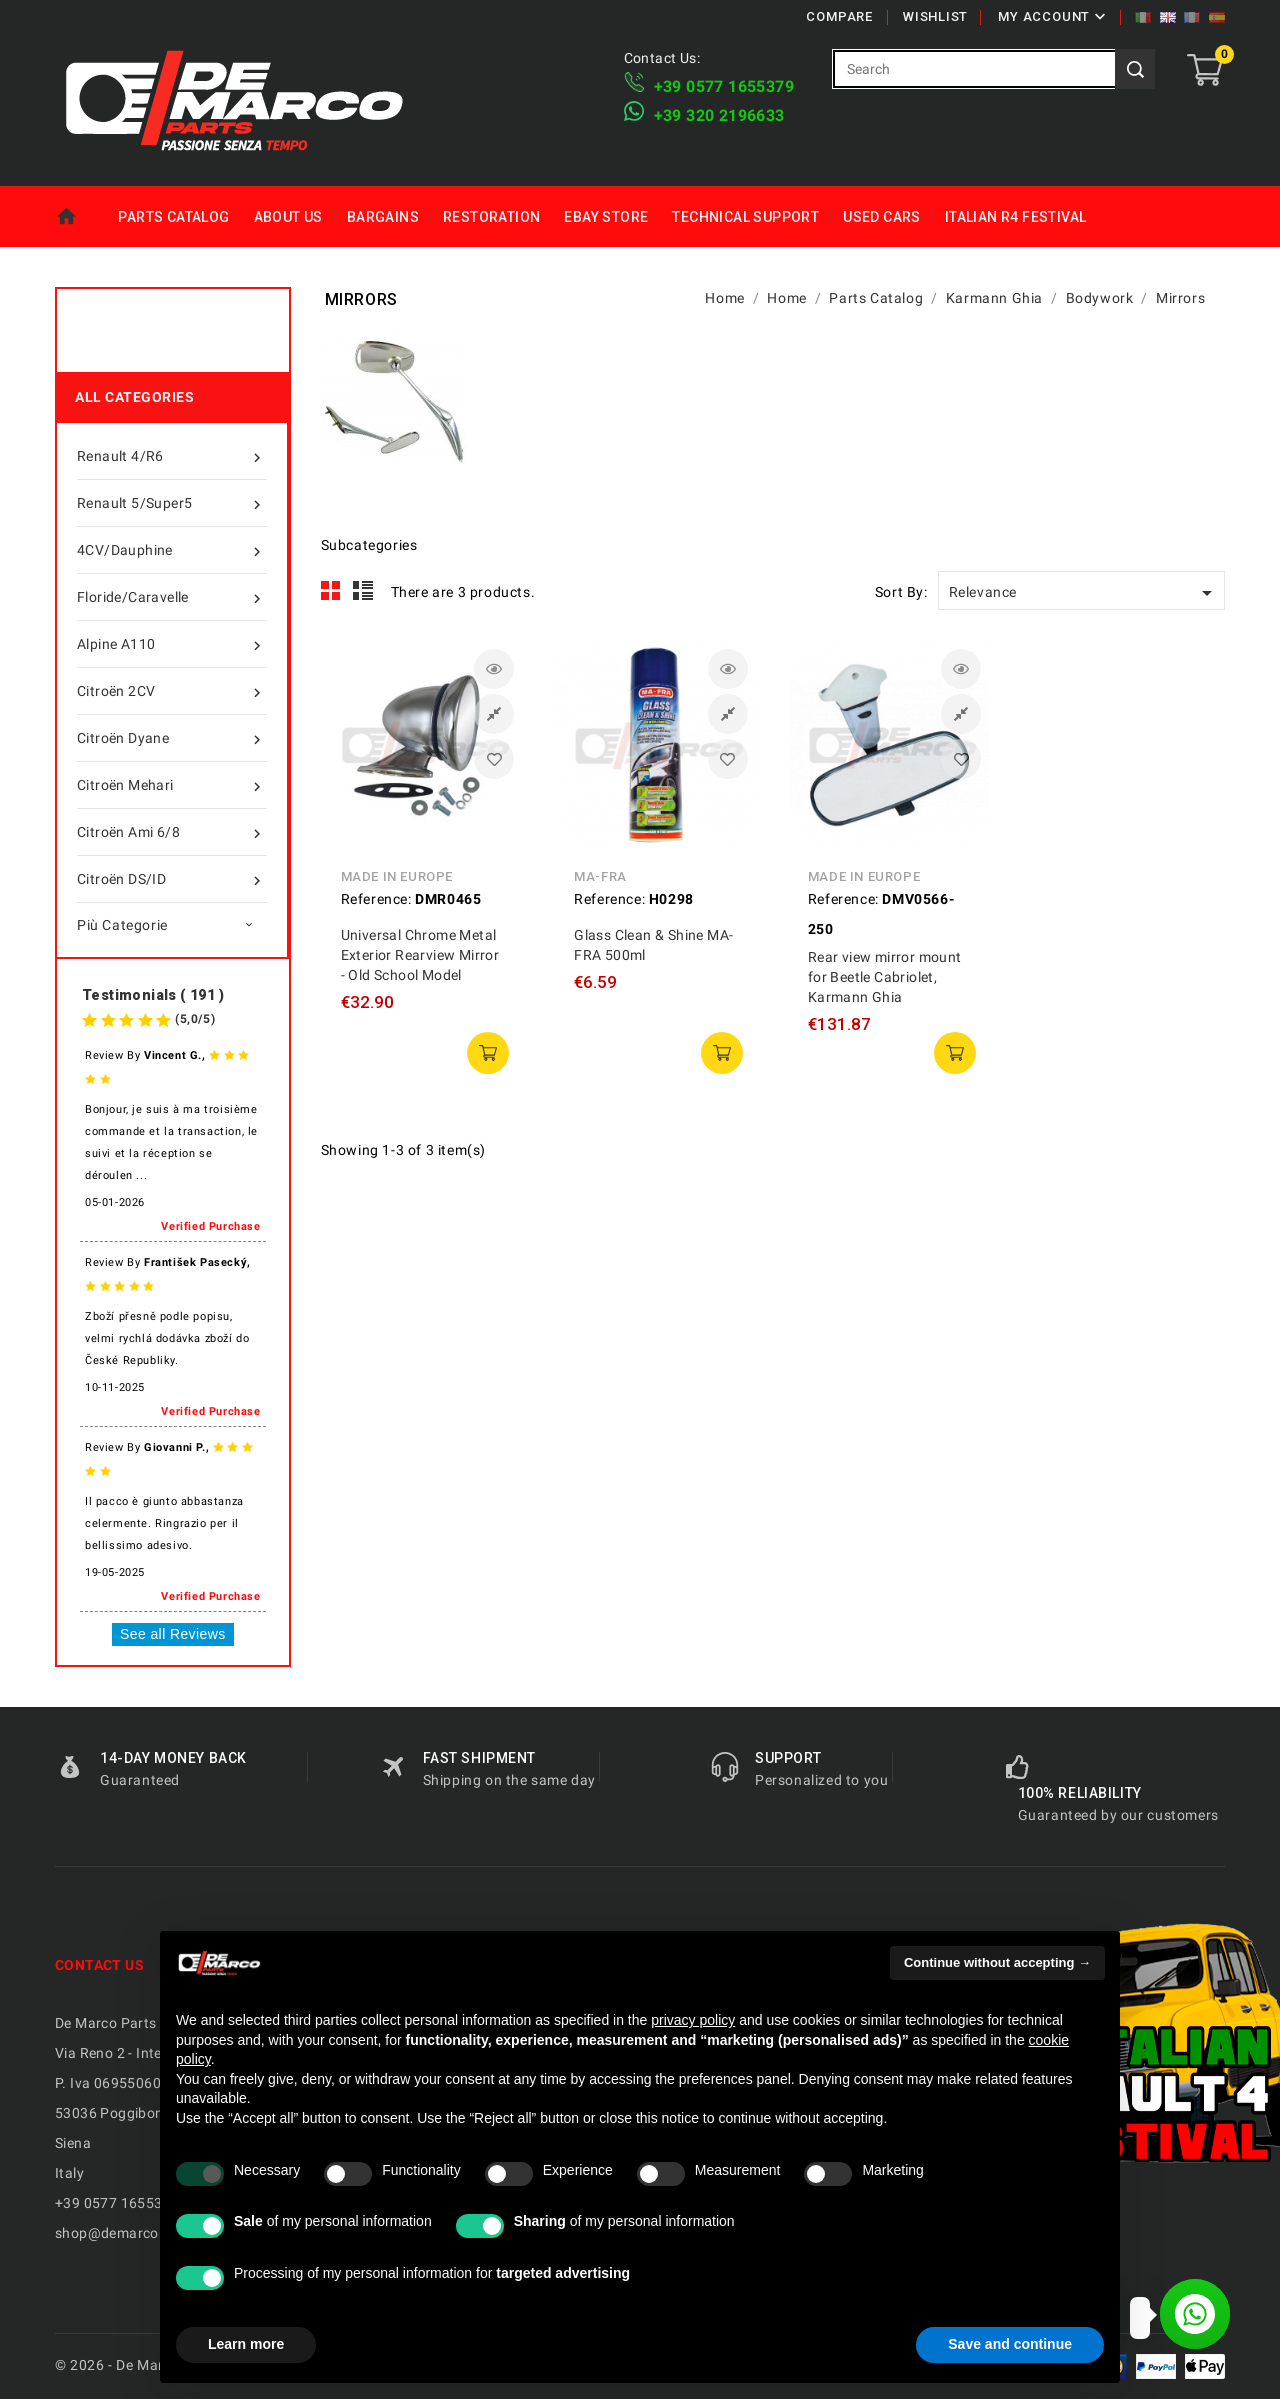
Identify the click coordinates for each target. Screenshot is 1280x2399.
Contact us (99, 1965)
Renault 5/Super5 (172, 503)
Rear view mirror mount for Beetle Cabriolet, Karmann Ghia (885, 977)
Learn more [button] (246, 2344)
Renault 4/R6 (172, 456)
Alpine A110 (172, 644)
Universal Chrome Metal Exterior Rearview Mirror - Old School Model (420, 955)
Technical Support (745, 217)
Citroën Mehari (172, 785)
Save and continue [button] (1010, 2344)
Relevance (1084, 593)
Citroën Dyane (172, 738)
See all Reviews (173, 1634)
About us (288, 217)
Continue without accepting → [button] (997, 1962)
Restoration (491, 217)
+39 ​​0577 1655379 (724, 86)
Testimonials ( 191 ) (153, 995)
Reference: (376, 899)
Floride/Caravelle (172, 597)
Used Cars (882, 217)
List (363, 591)
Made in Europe (397, 876)
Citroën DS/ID (172, 879)
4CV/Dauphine (172, 550)
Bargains (383, 217)
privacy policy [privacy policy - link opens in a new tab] (693, 2020)
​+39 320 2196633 (719, 115)
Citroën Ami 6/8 (172, 832)
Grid (331, 591)
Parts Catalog (173, 217)
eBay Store (606, 217)
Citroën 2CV (172, 691)
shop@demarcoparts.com (140, 2233)
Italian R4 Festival (1016, 217)
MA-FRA (600, 876)
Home (80, 217)
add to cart (488, 1053)
